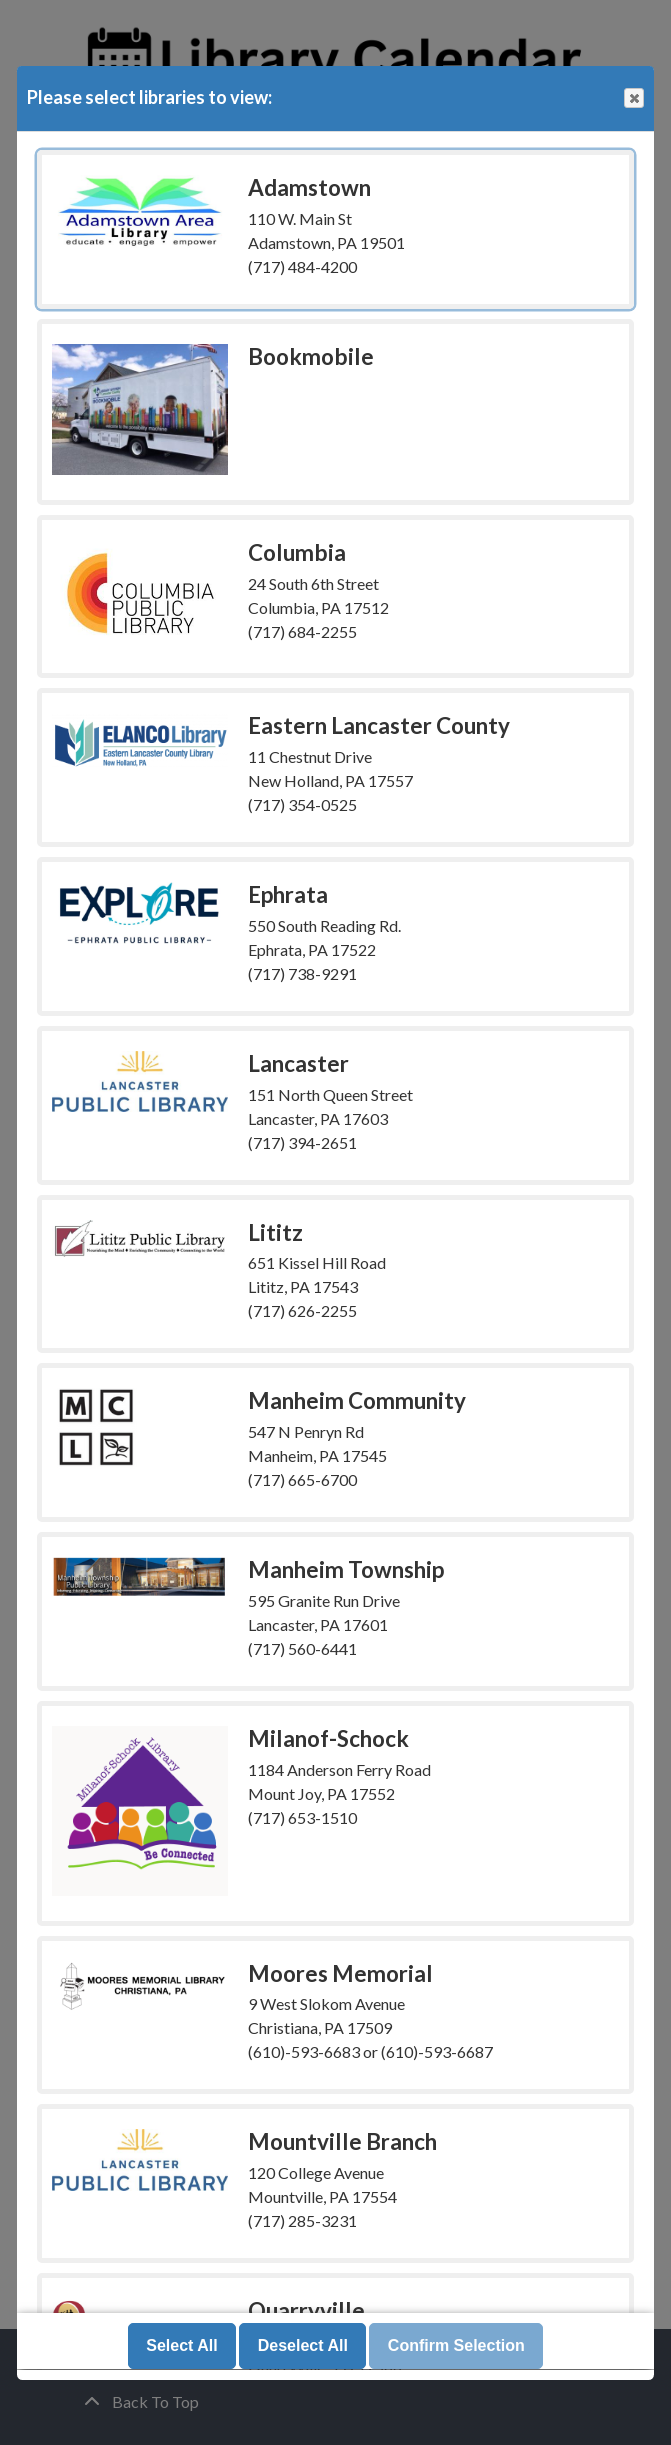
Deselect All (303, 2346)
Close (633, 98)
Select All (181, 2346)
